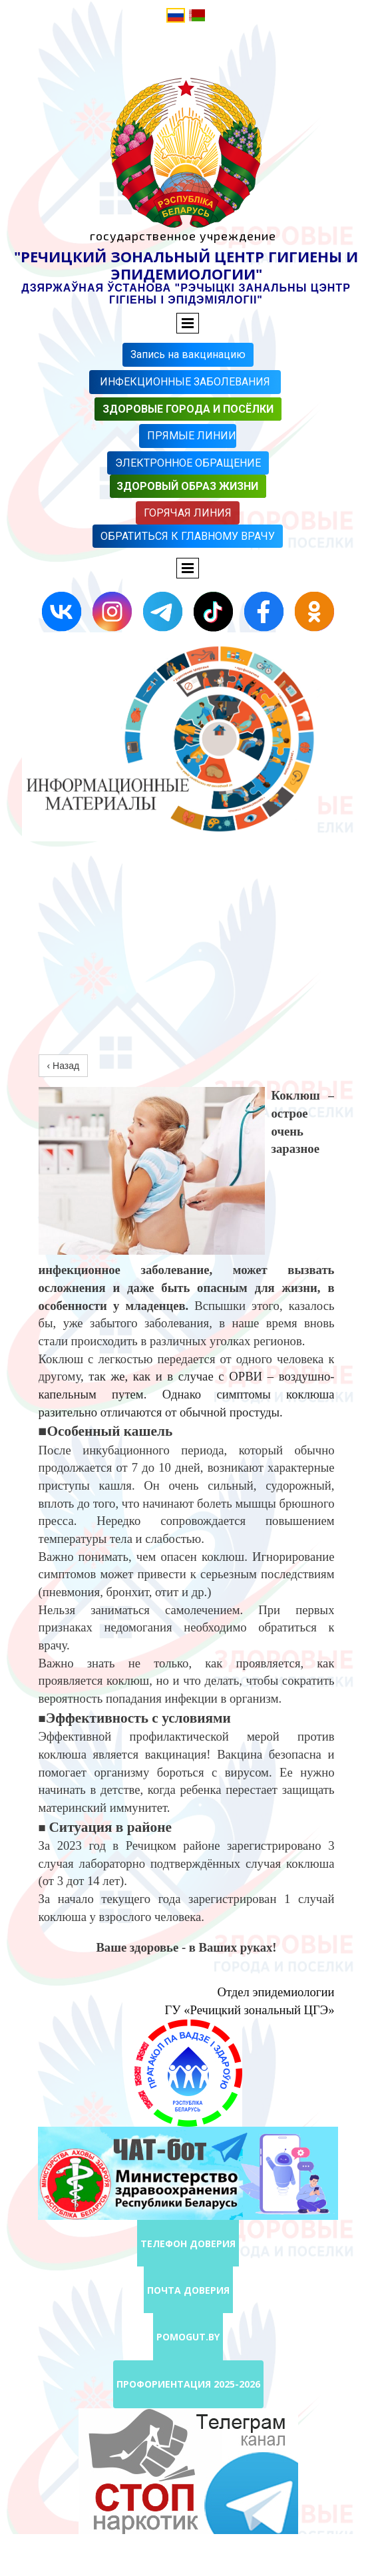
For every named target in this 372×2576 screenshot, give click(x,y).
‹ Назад (63, 1065)
